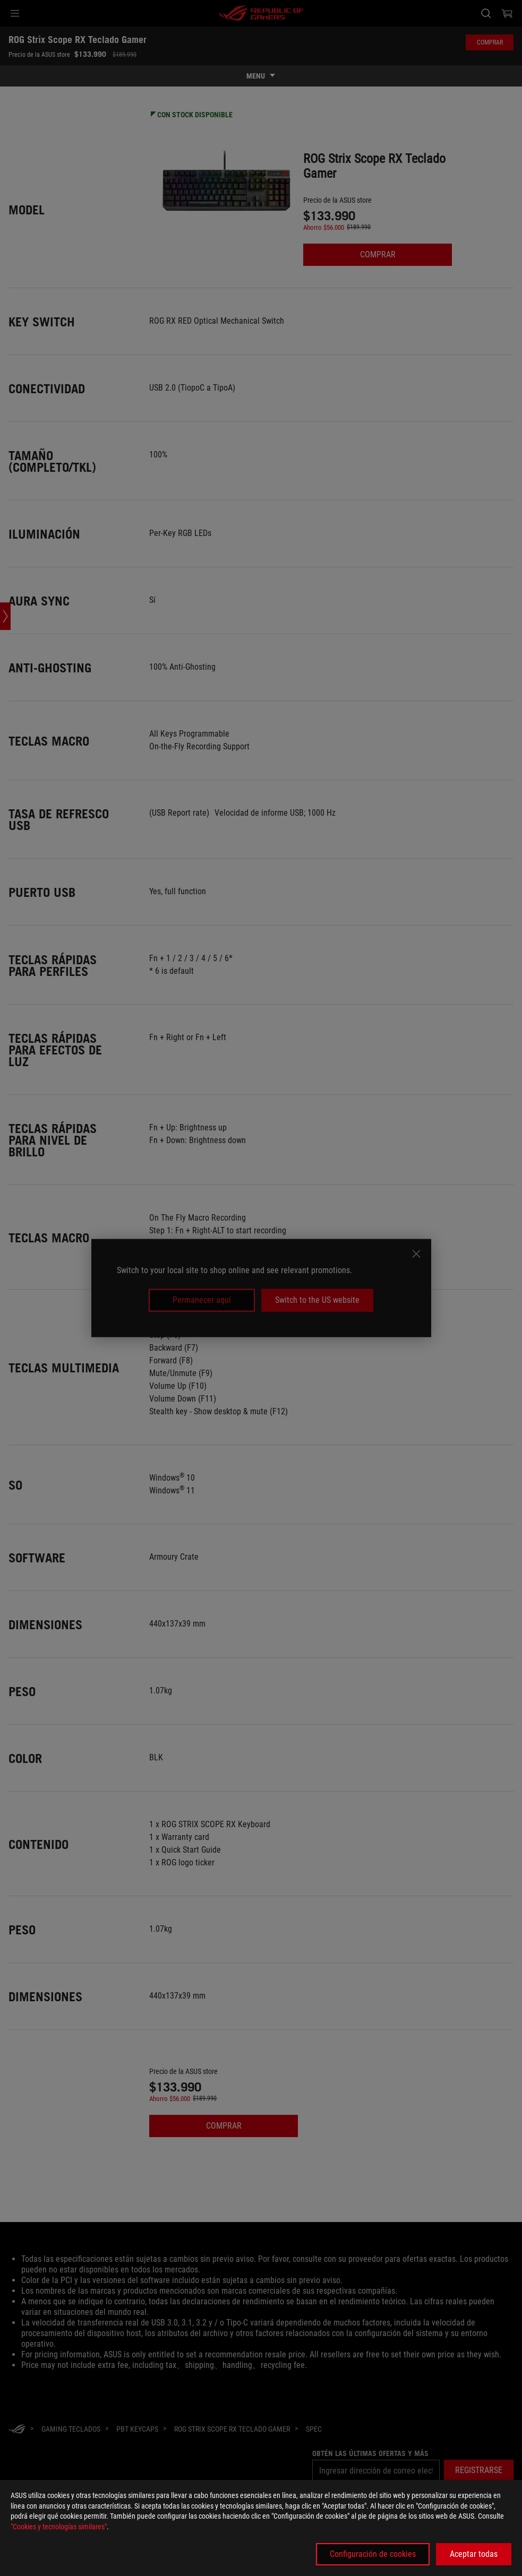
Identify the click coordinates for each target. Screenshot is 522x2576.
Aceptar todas (474, 2554)
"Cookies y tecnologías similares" (59, 2526)
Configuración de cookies (373, 2554)
